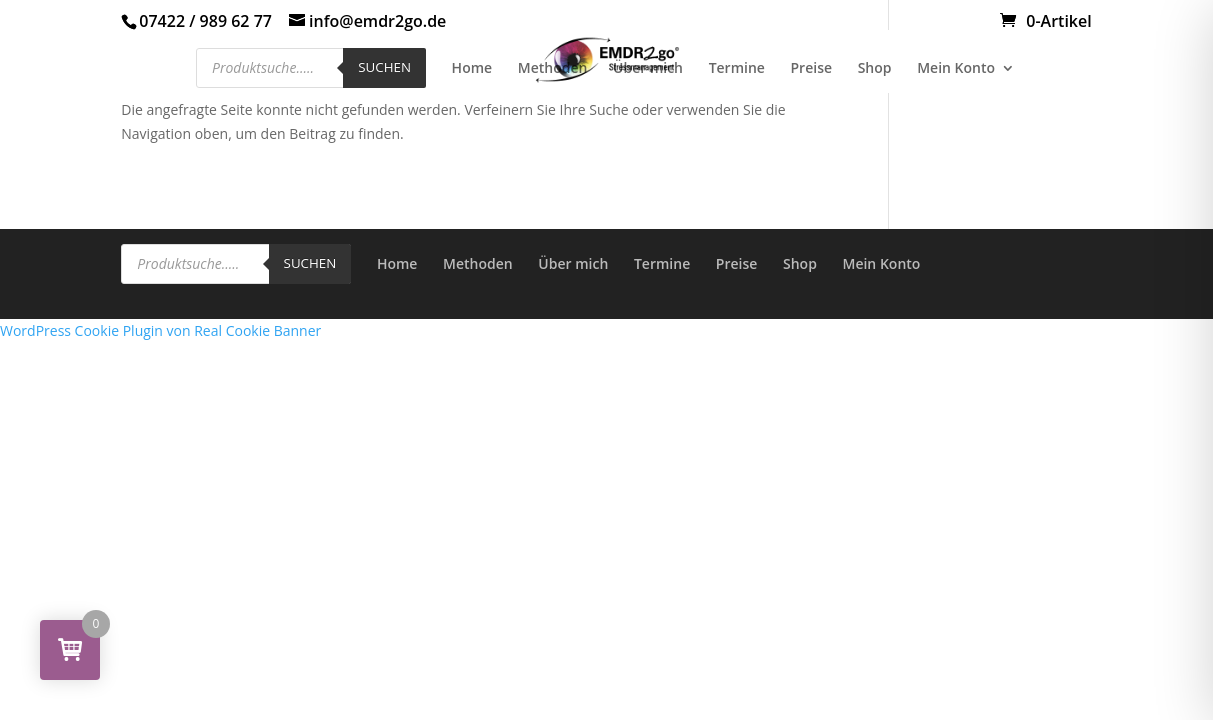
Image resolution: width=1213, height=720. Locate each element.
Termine (737, 69)
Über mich (648, 69)
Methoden (553, 69)
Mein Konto (956, 69)
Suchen (384, 67)
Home (472, 69)
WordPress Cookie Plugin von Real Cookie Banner (160, 330)
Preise (812, 69)
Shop (875, 69)
